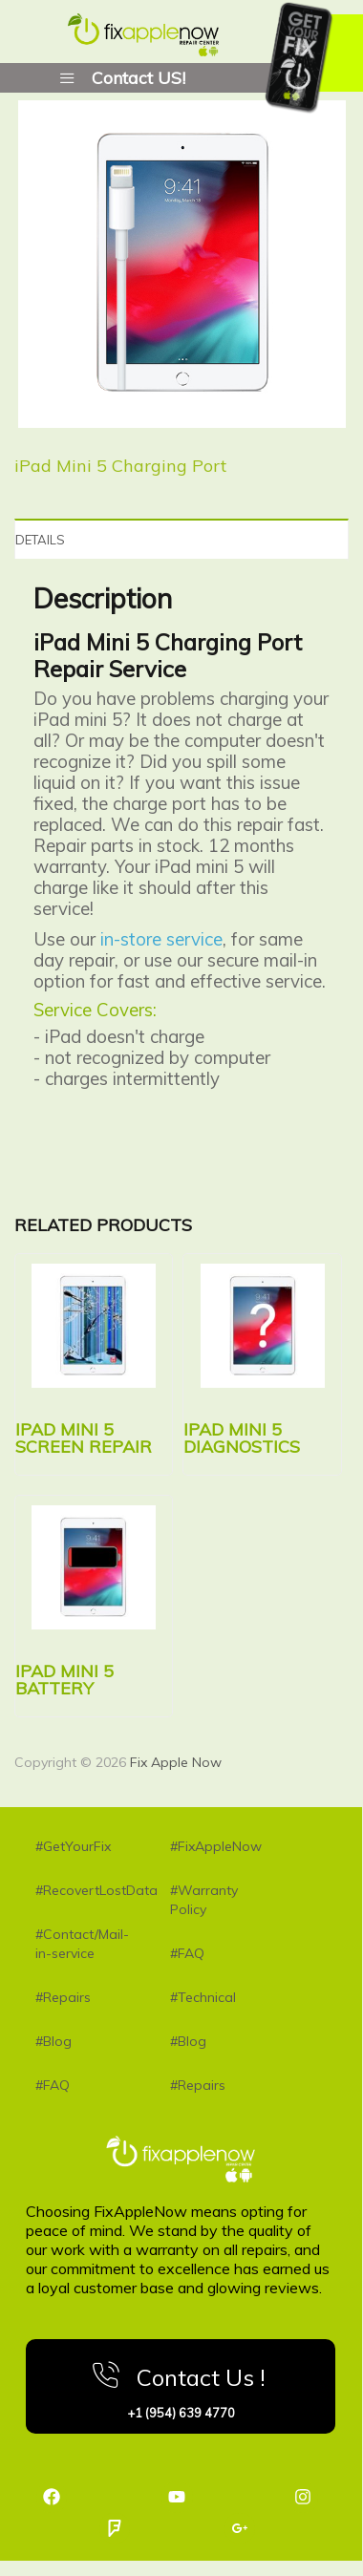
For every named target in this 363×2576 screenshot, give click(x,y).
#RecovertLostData (83, 1890)
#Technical (203, 1997)
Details (40, 539)
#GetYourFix (73, 1846)
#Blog (53, 2041)
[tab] (181, 539)
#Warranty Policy (204, 1900)
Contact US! (138, 77)
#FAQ (52, 2085)
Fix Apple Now (176, 1762)
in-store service (161, 938)
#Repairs (63, 1997)
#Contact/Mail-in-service (82, 1944)
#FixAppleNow (216, 1846)
